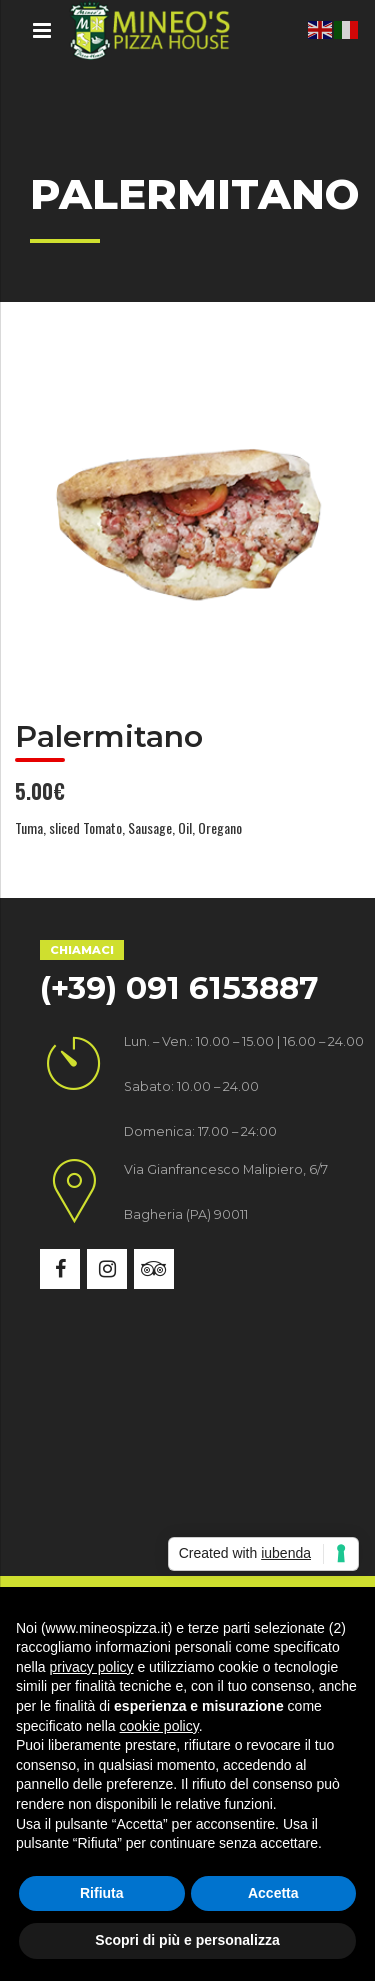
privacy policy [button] (91, 1667)
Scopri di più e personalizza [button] (187, 1940)
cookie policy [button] (159, 1726)
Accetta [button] (273, 1893)
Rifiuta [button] (102, 1893)
